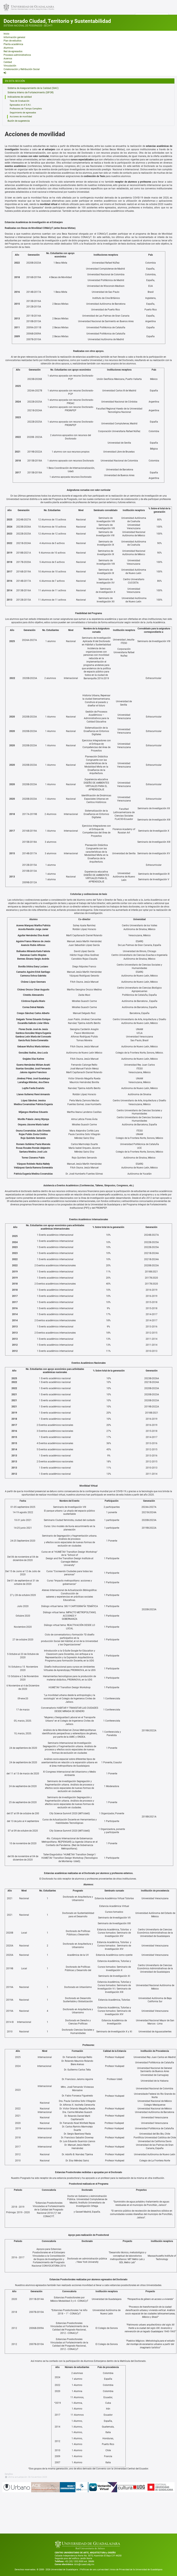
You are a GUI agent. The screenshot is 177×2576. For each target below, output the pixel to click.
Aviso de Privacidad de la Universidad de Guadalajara (136, 2569)
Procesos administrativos (17, 55)
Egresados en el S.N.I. (20, 105)
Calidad (8, 62)
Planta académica (13, 44)
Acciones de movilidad (21, 116)
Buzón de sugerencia (19, 120)
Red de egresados (13, 51)
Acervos (8, 58)
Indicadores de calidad (20, 96)
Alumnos (8, 47)
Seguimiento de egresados (23, 112)
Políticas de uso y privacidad (94, 2569)
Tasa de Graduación (19, 101)
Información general (14, 37)
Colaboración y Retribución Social (22, 69)
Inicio (6, 33)
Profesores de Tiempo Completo (26, 108)
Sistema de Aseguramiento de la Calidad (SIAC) (33, 88)
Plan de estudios (12, 40)
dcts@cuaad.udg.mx (84, 2564)
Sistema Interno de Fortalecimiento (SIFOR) (31, 92)
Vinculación (10, 65)
